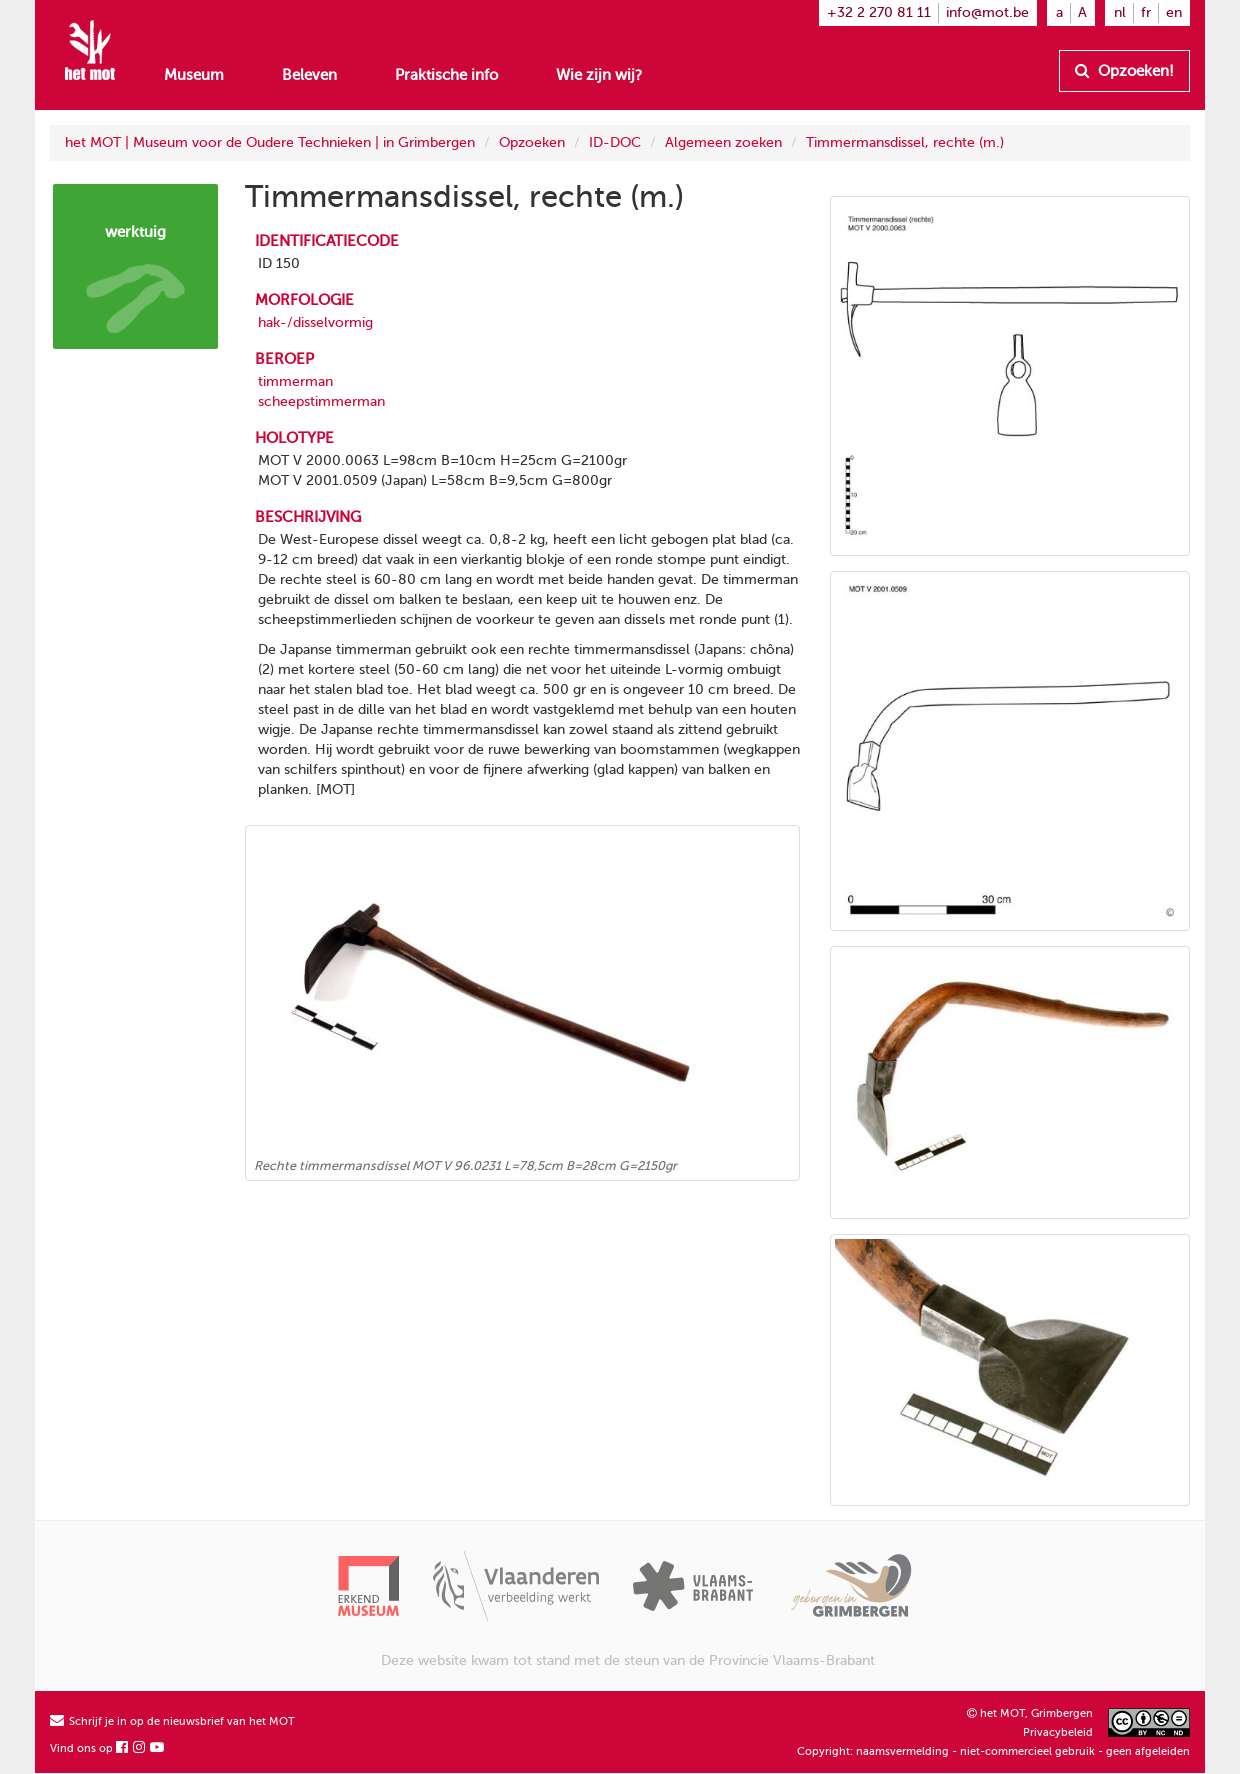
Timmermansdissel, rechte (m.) (905, 142)
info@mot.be (987, 12)
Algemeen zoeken (723, 142)
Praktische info (446, 75)
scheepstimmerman (321, 401)
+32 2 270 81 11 (879, 12)
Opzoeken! (1124, 71)
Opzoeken (532, 142)
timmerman (295, 381)
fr (1146, 12)
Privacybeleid (1058, 1732)
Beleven (309, 75)
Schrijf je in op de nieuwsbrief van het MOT (172, 1721)
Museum (194, 75)
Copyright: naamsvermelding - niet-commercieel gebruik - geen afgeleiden (993, 1751)
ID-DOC (615, 142)
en (1174, 12)
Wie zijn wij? (599, 75)
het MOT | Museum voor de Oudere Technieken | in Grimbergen (270, 142)
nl (1120, 12)
